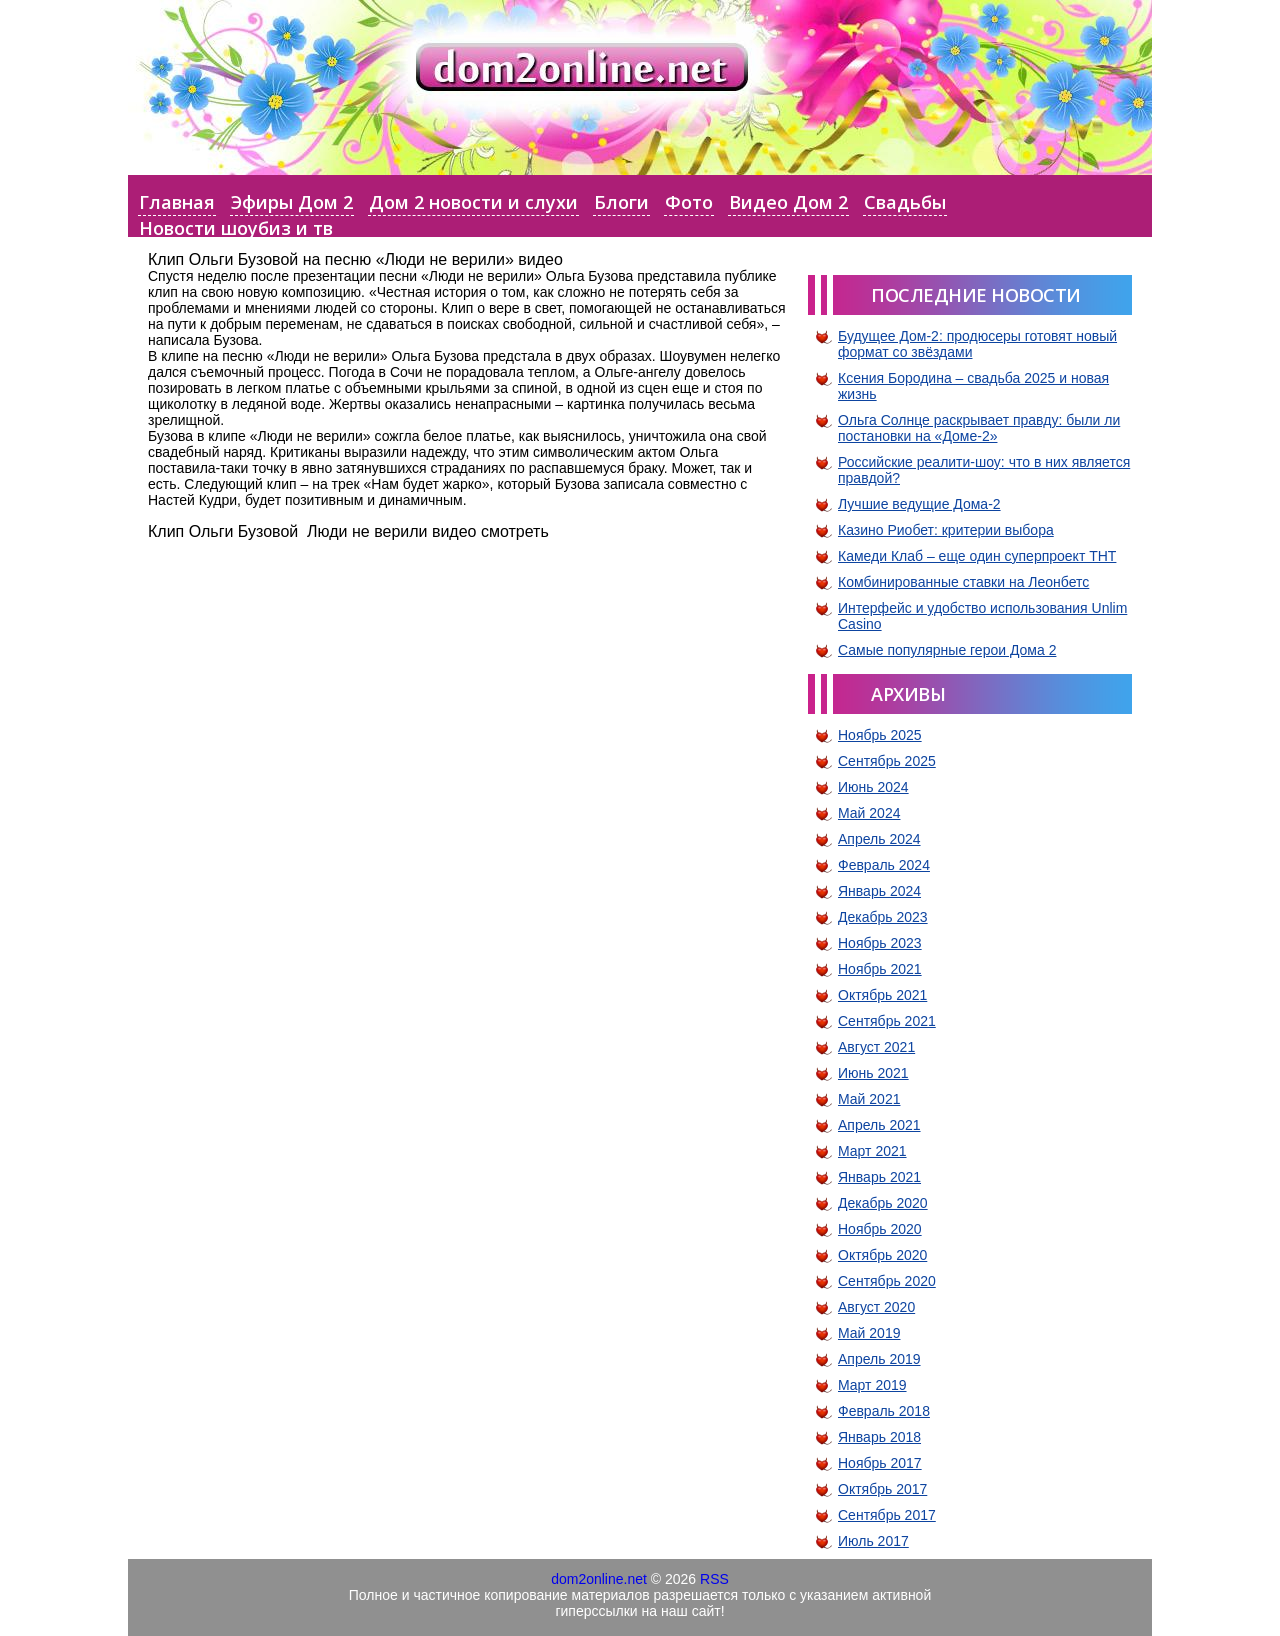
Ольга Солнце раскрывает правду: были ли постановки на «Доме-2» (979, 428)
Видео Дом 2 (788, 202)
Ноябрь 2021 (880, 969)
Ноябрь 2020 (880, 1229)
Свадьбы (905, 202)
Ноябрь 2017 (880, 1463)
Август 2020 (876, 1307)
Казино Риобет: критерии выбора (946, 530)
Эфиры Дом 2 (292, 202)
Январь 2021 (879, 1177)
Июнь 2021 (873, 1073)
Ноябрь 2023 (880, 943)
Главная (177, 202)
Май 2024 (869, 813)
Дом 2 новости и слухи (473, 202)
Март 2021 (872, 1151)
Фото (689, 202)
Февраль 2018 (884, 1411)
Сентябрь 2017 (887, 1515)
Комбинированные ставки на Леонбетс (963, 582)
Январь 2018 (879, 1437)
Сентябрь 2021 (887, 1021)
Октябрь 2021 (882, 995)
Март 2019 (872, 1385)
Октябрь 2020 (882, 1255)
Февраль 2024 (884, 865)
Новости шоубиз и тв (236, 228)
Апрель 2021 (879, 1125)
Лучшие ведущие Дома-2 (919, 504)
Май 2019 (869, 1333)
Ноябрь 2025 (880, 735)
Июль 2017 (873, 1541)
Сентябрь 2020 (887, 1281)
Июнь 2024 (873, 787)
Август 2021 (876, 1047)
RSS (714, 1579)
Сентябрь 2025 (887, 761)
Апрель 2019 (879, 1359)
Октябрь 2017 (882, 1489)
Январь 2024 (879, 891)
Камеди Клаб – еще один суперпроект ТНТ (977, 556)
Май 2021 (869, 1099)
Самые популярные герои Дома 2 (947, 650)
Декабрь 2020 (883, 1203)
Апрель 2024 (879, 839)
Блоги (621, 202)
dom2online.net (599, 1579)
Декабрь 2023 (883, 917)
